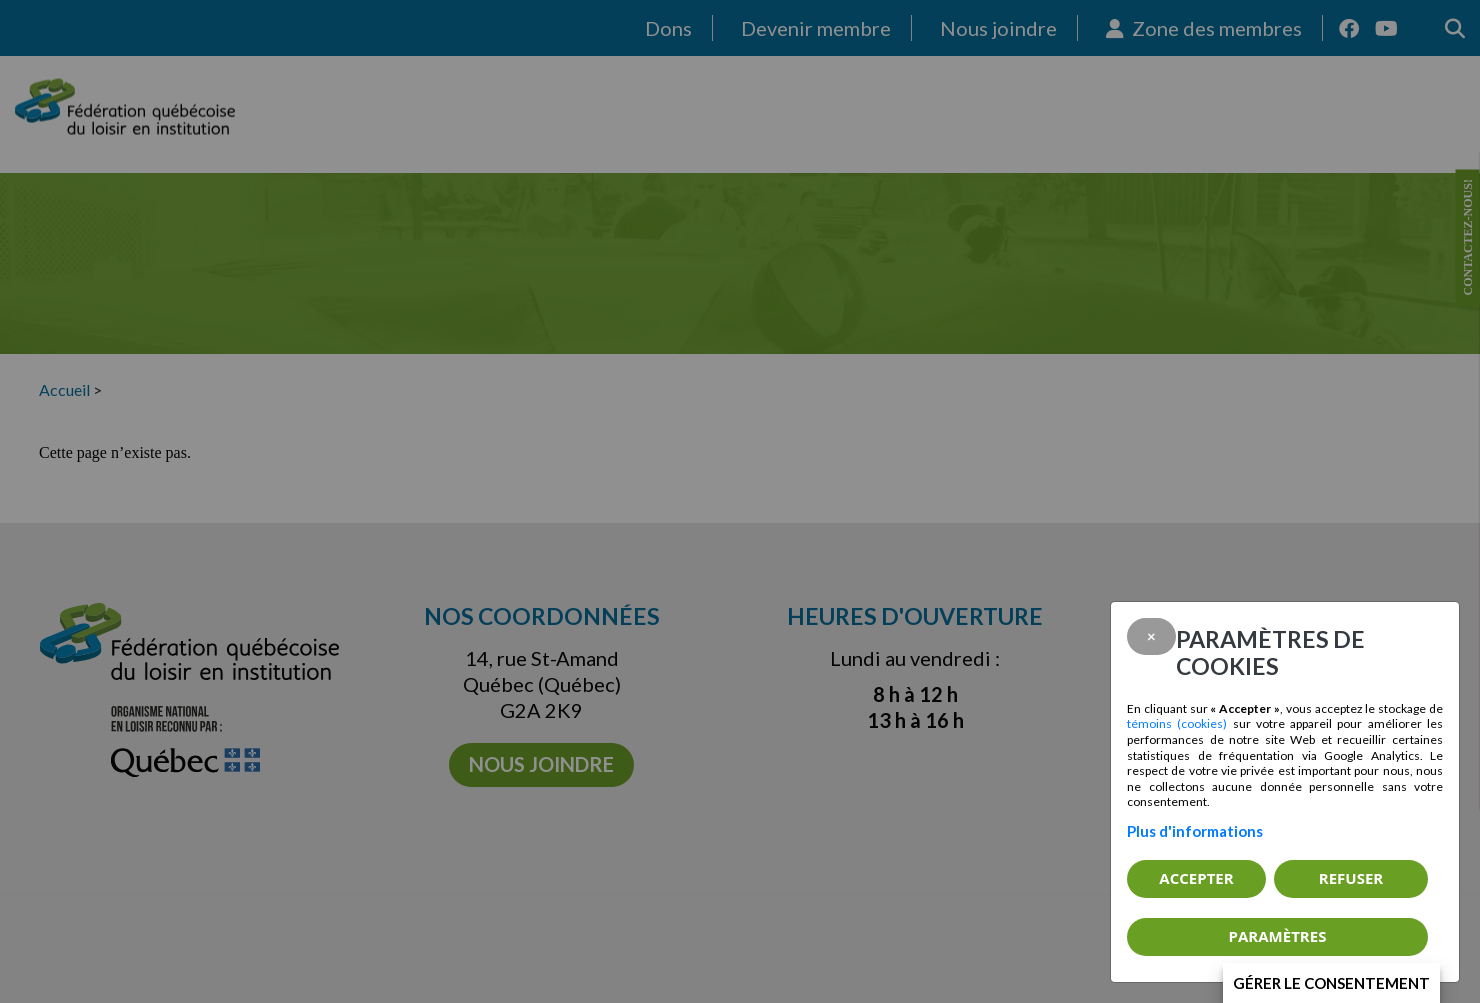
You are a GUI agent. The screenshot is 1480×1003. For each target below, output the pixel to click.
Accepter (1196, 878)
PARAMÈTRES (1278, 936)
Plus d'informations (1195, 831)
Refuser (1351, 878)
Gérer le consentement (1331, 983)
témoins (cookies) (1177, 723)
